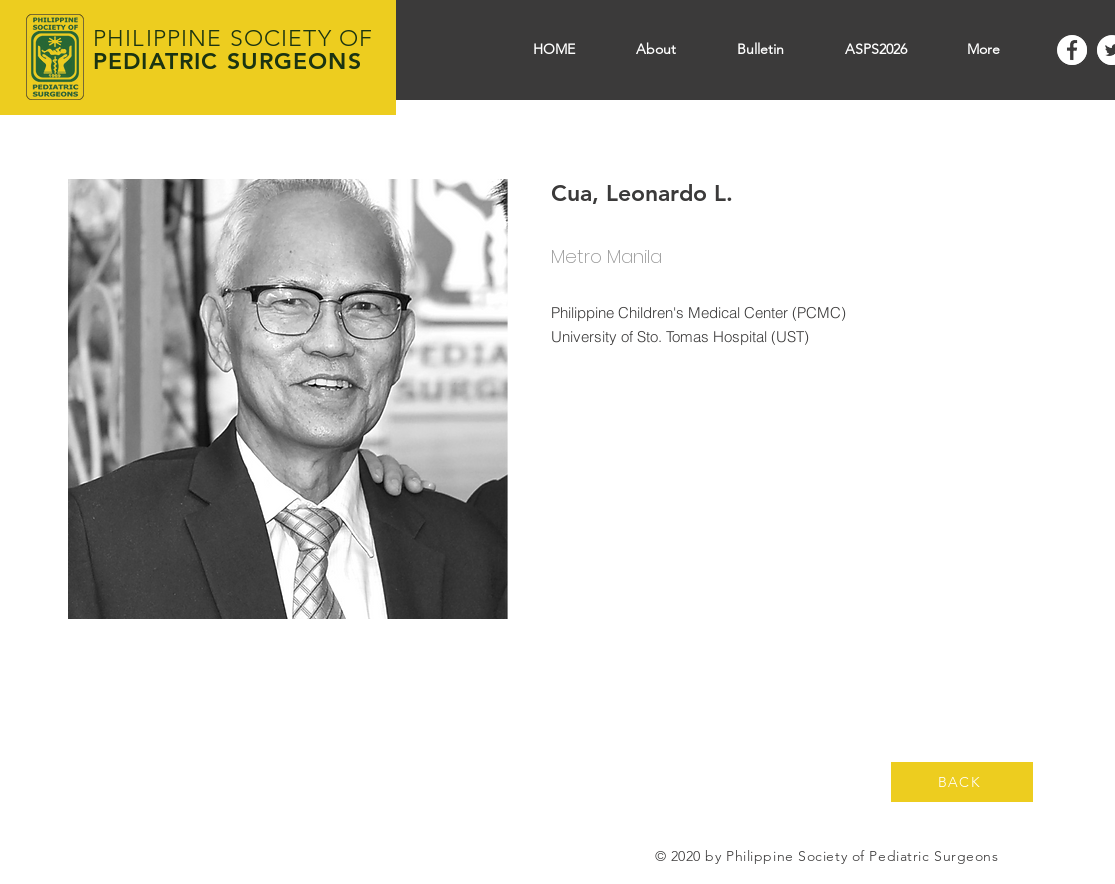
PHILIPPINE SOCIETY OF (233, 38)
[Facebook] (1072, 50)
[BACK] (962, 782)
